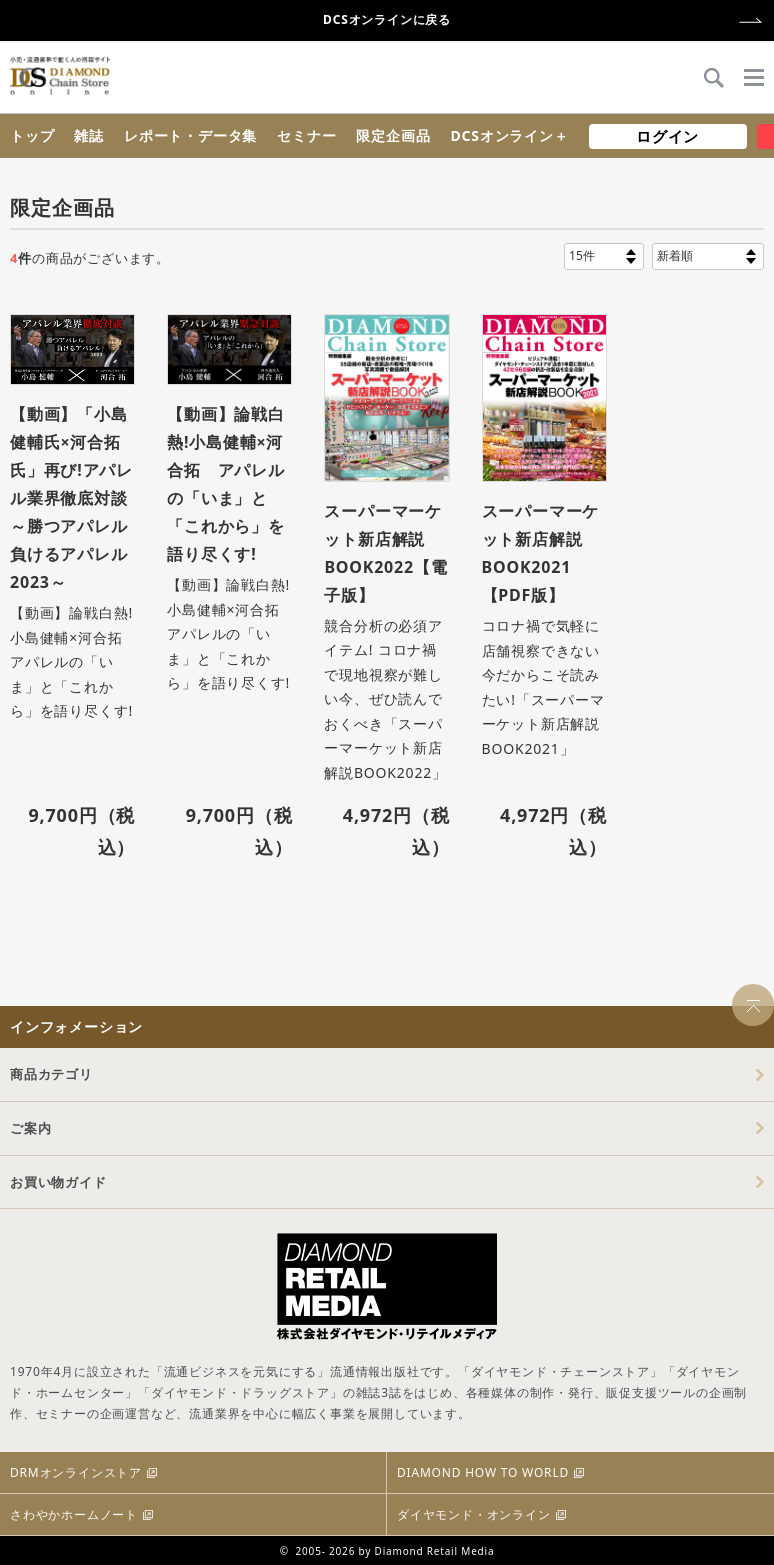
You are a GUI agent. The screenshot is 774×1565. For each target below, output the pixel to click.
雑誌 (89, 135)
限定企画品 (393, 135)
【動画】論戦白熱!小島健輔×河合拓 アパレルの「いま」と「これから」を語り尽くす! (226, 484)
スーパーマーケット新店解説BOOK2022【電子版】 (385, 553)
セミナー (306, 135)
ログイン (667, 136)
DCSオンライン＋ (509, 135)
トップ (32, 135)
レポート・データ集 (190, 135)
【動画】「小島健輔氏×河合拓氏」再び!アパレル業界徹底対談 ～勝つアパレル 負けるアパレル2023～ (72, 498)
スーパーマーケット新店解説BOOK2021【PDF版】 (541, 553)
